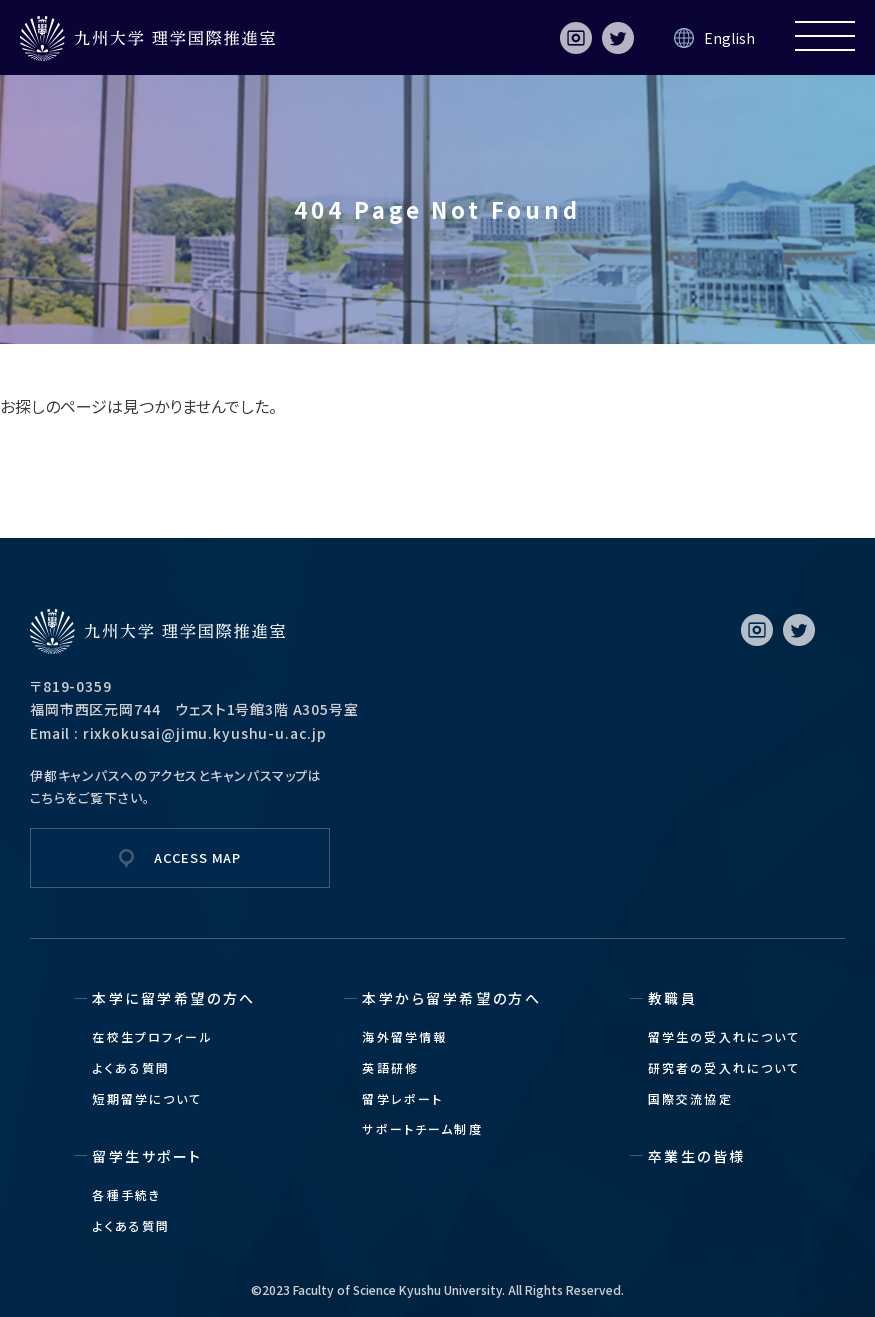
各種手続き (126, 1194)
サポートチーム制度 (422, 1128)
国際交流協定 (690, 1098)
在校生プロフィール (152, 1036)
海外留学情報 (404, 1036)
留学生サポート (147, 1156)
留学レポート (402, 1098)
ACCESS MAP (197, 857)
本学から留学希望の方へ (451, 998)
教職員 (673, 998)
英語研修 (390, 1067)
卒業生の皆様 (697, 1156)
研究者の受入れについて (724, 1067)
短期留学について (147, 1098)
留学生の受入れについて (724, 1036)
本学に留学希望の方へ (173, 998)
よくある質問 (131, 1067)
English (729, 38)
